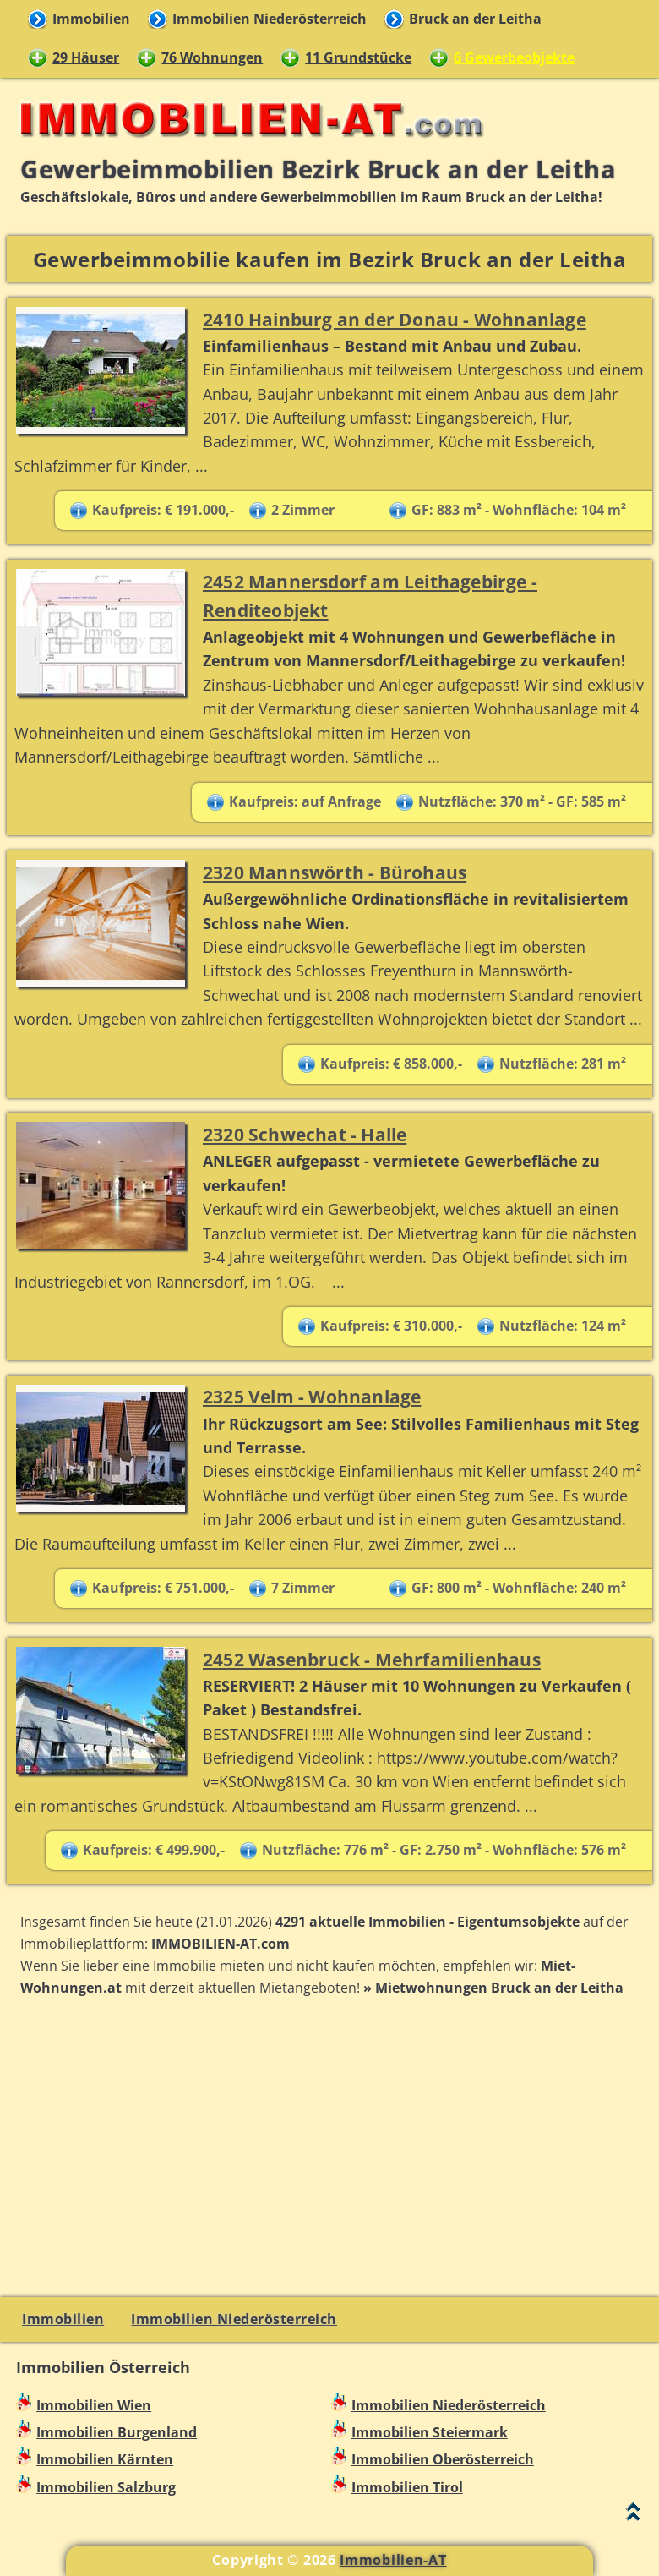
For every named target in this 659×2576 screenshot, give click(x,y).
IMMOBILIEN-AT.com (220, 1943)
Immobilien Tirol (407, 2487)
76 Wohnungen (212, 57)
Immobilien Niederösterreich (269, 18)
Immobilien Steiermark (429, 2432)
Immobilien (91, 18)
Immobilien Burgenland (116, 2432)
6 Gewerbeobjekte (514, 57)
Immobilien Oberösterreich (442, 2459)
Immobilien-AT (393, 2560)
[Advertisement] (329, 2144)
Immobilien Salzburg (106, 2487)
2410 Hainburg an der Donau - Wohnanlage (394, 319)
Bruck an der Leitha (475, 18)
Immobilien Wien (93, 2405)
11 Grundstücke (358, 57)
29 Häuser (85, 57)
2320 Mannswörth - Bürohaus (334, 872)
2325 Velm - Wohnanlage (312, 1396)
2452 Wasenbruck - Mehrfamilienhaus (372, 1659)
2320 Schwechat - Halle (304, 1134)
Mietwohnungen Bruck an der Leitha (499, 1987)
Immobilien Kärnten (104, 2459)
